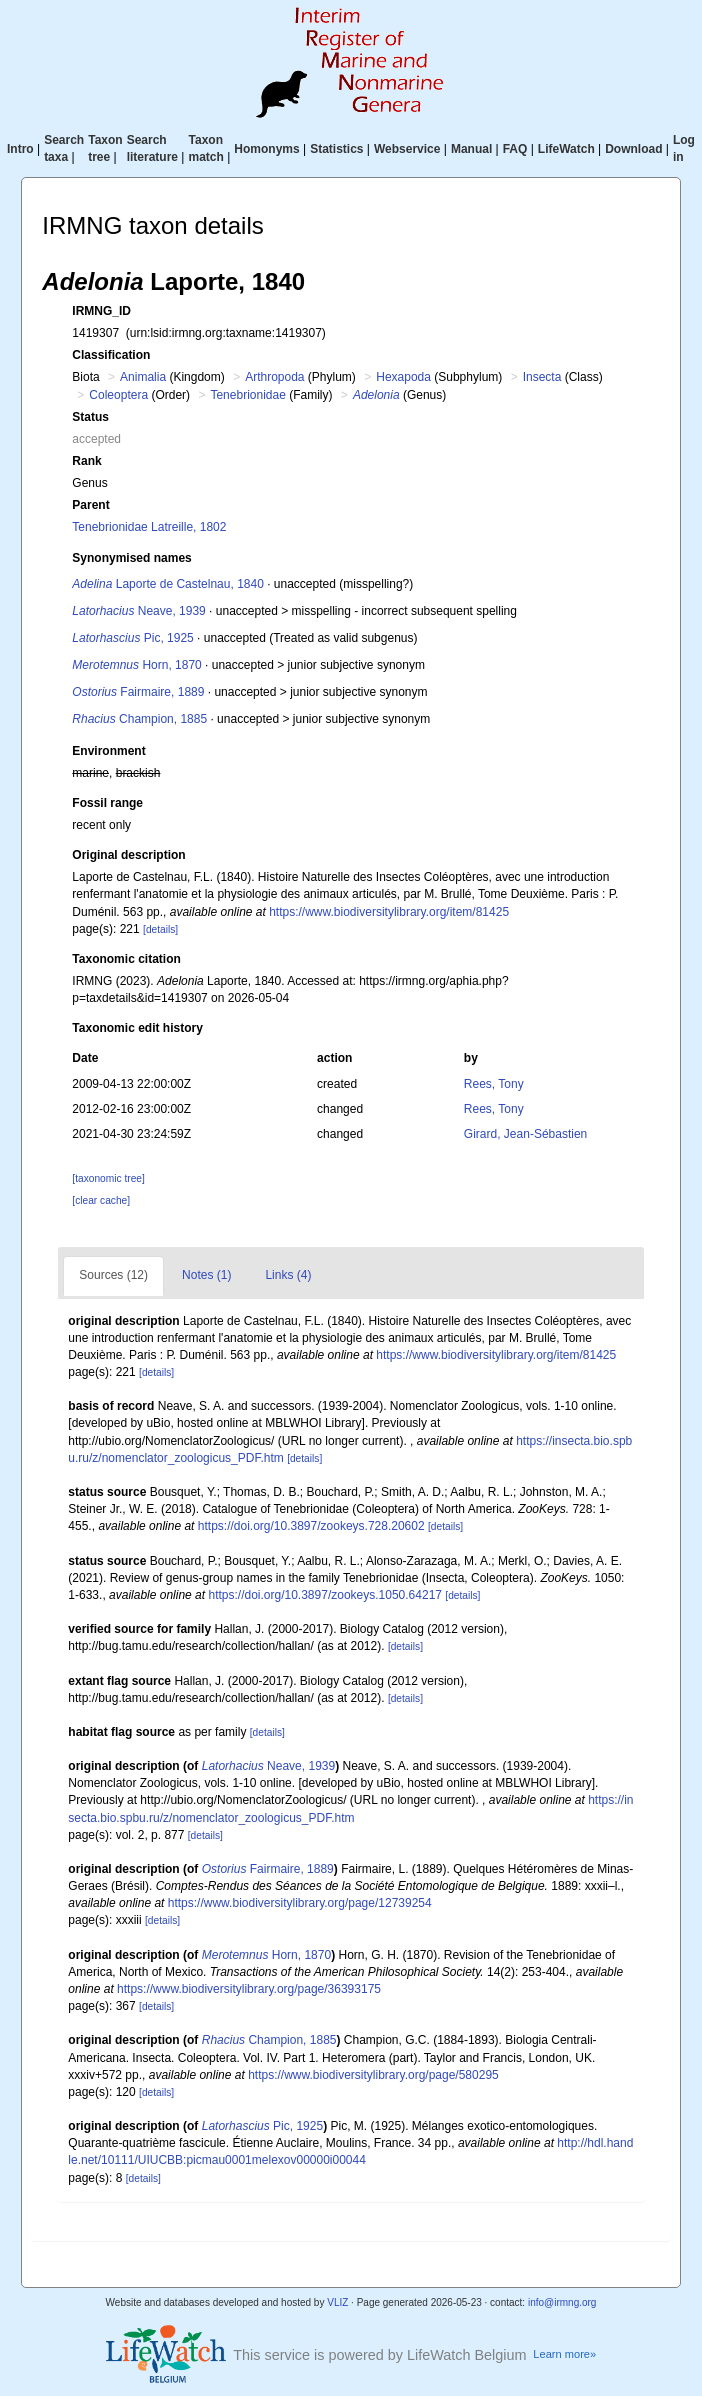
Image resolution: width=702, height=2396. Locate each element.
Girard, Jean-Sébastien (525, 1134)
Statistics (336, 149)
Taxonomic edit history (137, 1028)
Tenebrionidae (247, 395)
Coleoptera (118, 395)
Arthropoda (274, 377)
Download (633, 149)
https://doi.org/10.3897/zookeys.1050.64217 (325, 1595)
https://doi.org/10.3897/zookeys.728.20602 (311, 1526)
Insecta (542, 377)
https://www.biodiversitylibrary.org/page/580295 (373, 2075)
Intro (20, 149)
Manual (471, 149)
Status (90, 417)
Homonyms (266, 149)
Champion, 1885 (139, 719)
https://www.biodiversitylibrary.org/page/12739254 (300, 1903)
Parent (90, 505)
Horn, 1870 (136, 665)
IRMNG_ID (101, 311)
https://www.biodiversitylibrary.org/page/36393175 (249, 1989)
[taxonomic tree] (108, 1178)
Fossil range (107, 803)
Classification (111, 355)
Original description (128, 855)
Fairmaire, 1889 (138, 692)
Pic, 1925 (132, 638)
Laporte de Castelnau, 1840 (167, 584)
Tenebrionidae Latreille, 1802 (149, 527)
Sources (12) (113, 1275)
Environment (108, 751)
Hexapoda (403, 377)
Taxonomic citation (126, 959)
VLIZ (337, 2302)
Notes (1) (206, 1275)
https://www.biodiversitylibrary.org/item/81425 (389, 912)
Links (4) (288, 1275)
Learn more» (564, 2354)
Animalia (143, 377)
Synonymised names (131, 558)
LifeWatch (566, 149)
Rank (86, 461)
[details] (160, 929)
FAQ (515, 149)
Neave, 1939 (138, 611)
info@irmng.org (562, 2302)
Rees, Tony (494, 1084)
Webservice (407, 149)
